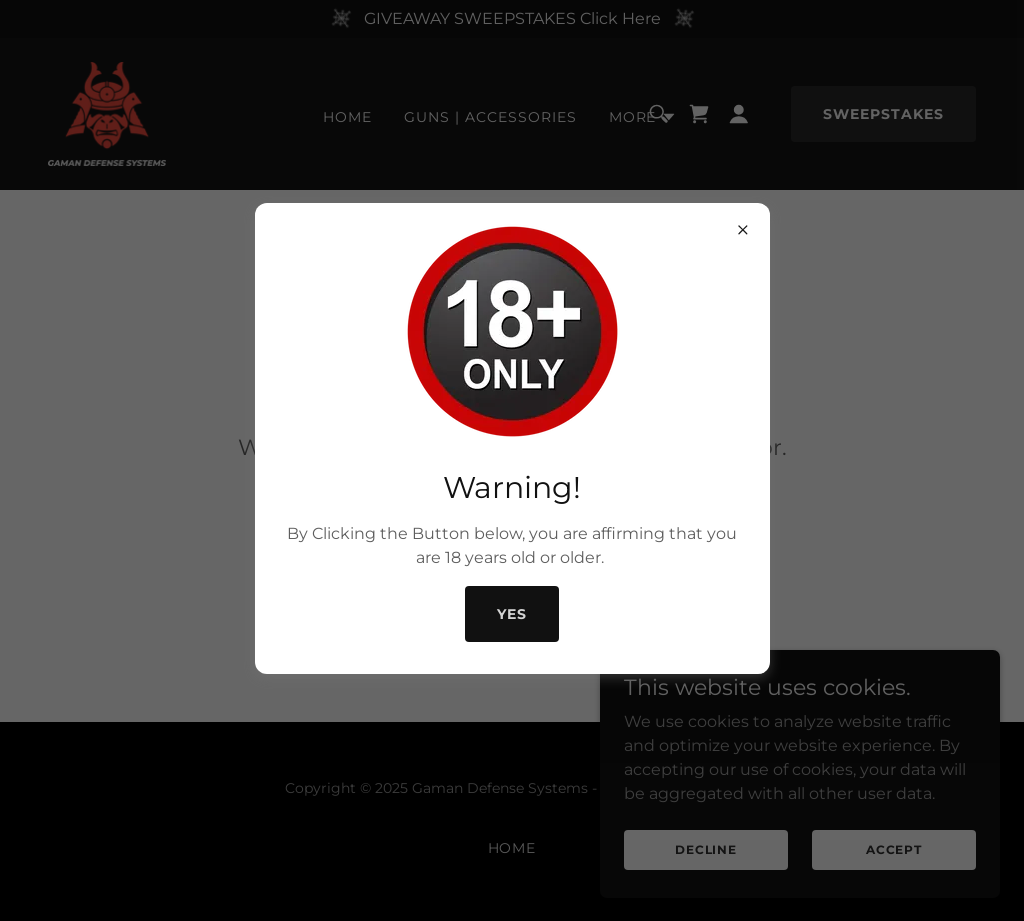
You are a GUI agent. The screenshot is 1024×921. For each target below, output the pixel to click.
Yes (512, 614)
